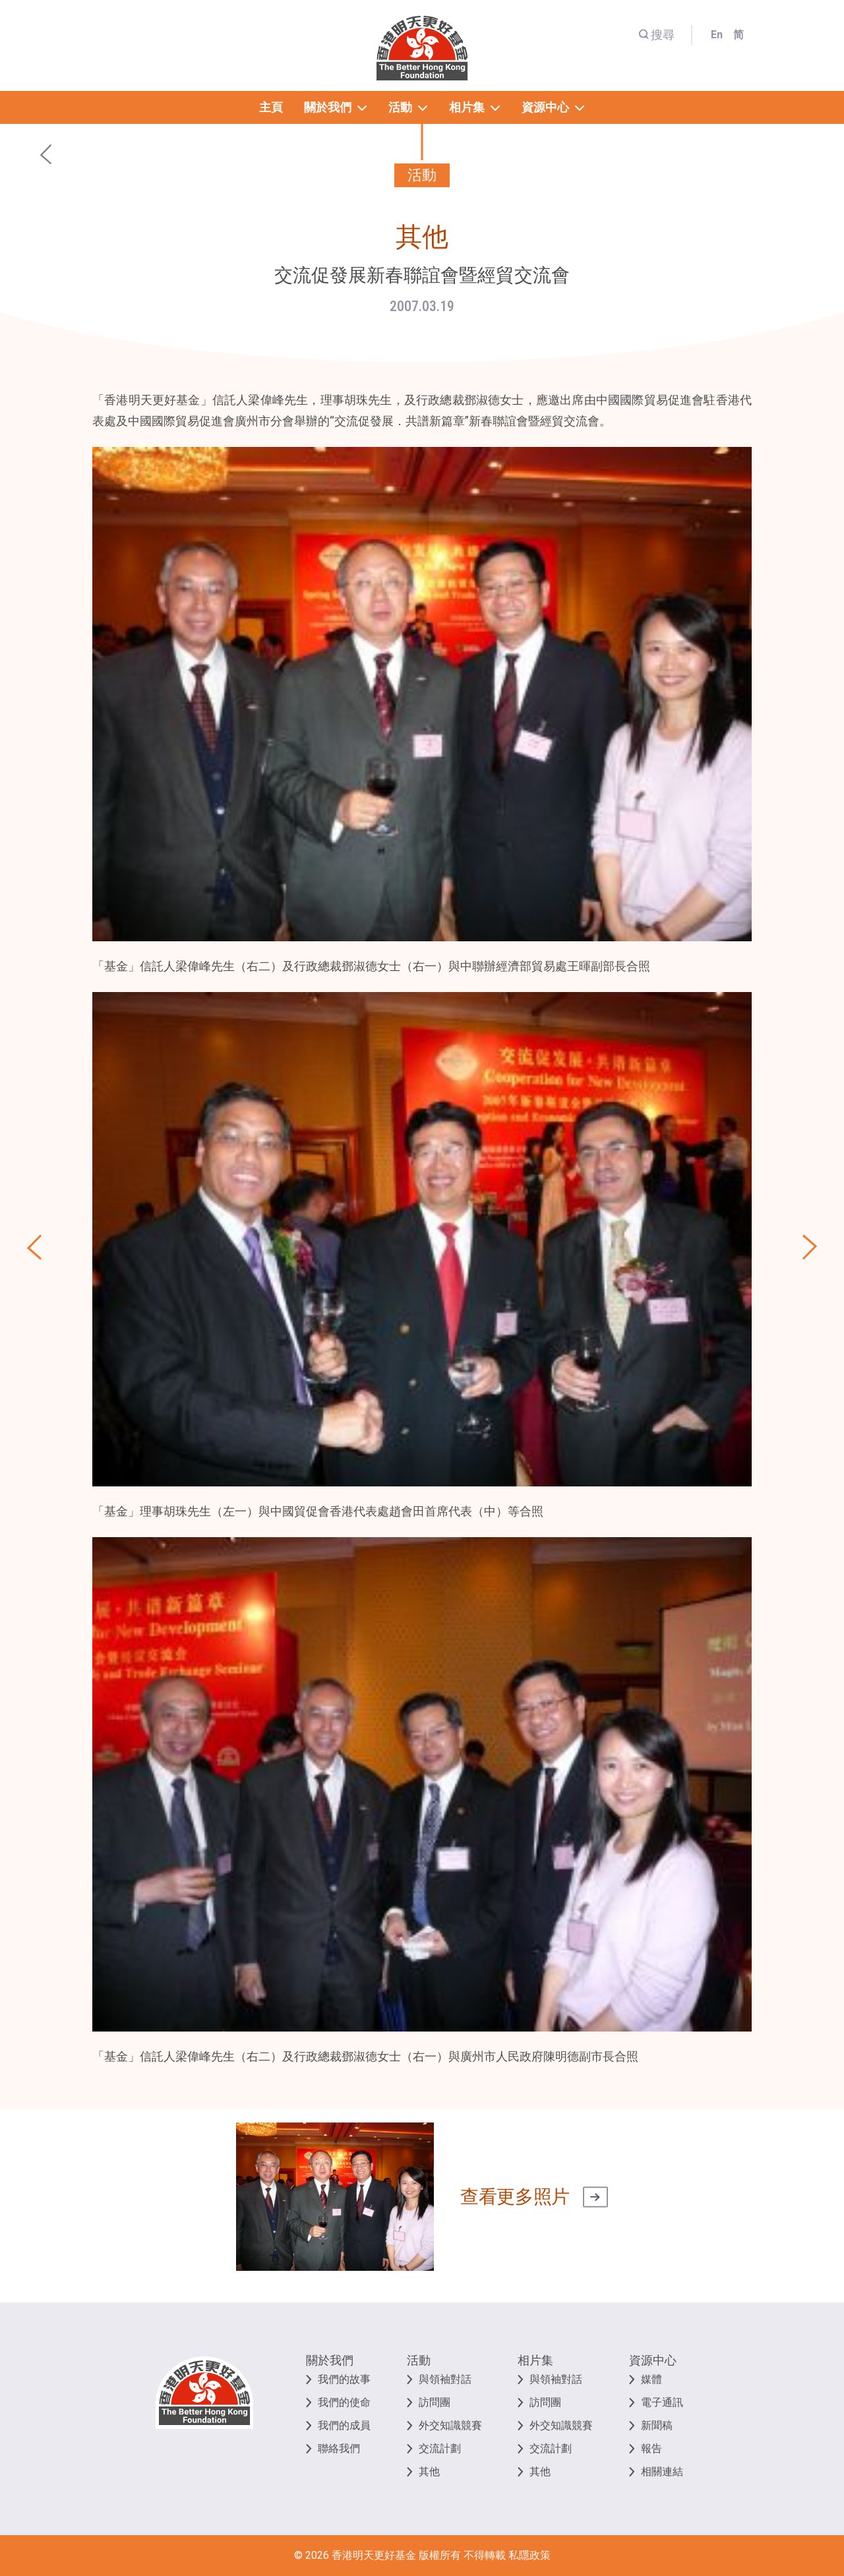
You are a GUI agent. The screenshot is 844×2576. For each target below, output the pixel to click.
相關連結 (662, 2471)
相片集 (535, 2360)
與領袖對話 (445, 2379)
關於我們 (329, 2360)
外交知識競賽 (450, 2425)
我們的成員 (344, 2425)
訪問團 (434, 2402)
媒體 (651, 2379)
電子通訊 (662, 2402)
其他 (429, 2471)
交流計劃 (440, 2448)
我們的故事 (344, 2379)
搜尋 (656, 35)
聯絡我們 (339, 2448)
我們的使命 (344, 2402)
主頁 (271, 107)
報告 (651, 2448)
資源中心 (653, 2360)
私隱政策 (529, 2555)
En (717, 34)
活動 (419, 2360)
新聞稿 (657, 2425)
